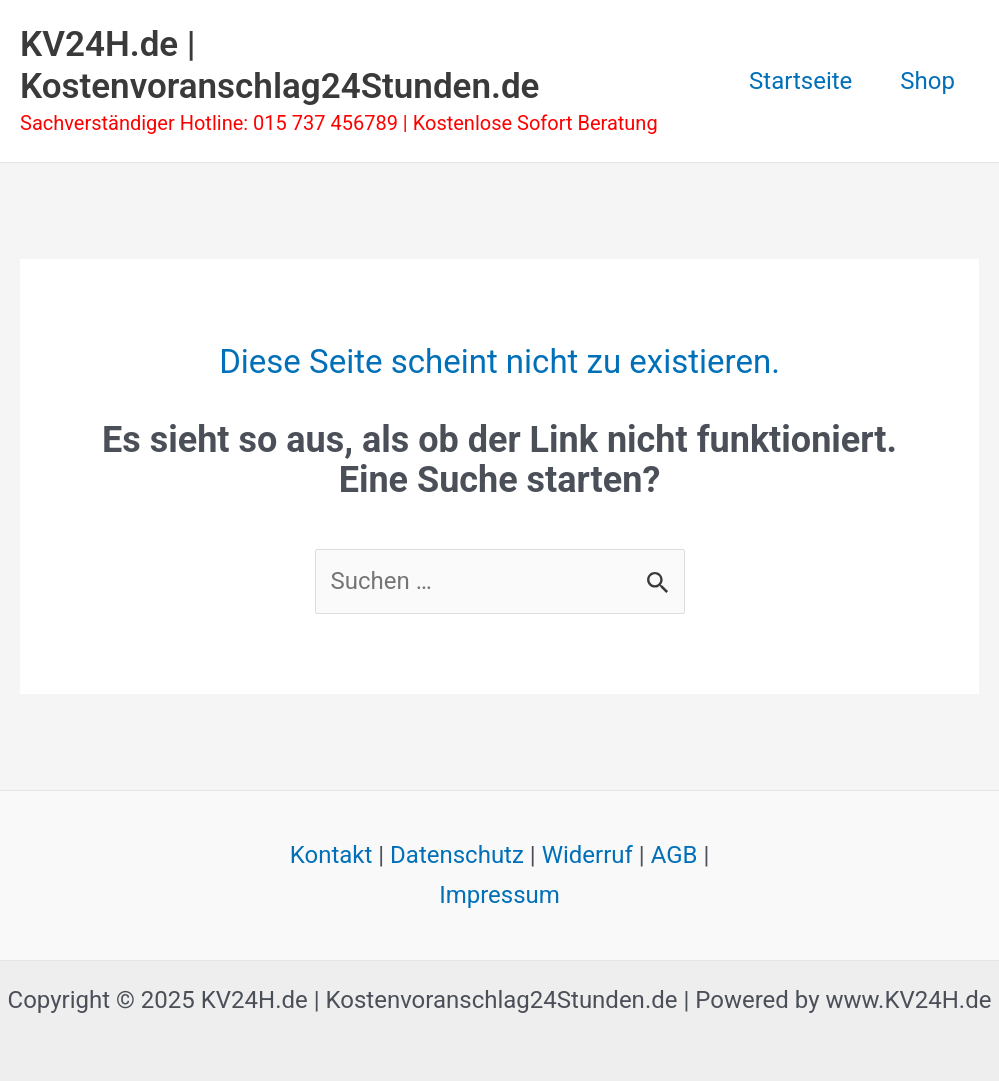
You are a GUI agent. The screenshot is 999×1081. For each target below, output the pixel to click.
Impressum (499, 895)
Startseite (800, 81)
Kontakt (331, 855)
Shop (927, 81)
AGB (674, 855)
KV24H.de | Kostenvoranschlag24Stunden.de (279, 65)
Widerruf (587, 855)
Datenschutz (457, 855)
